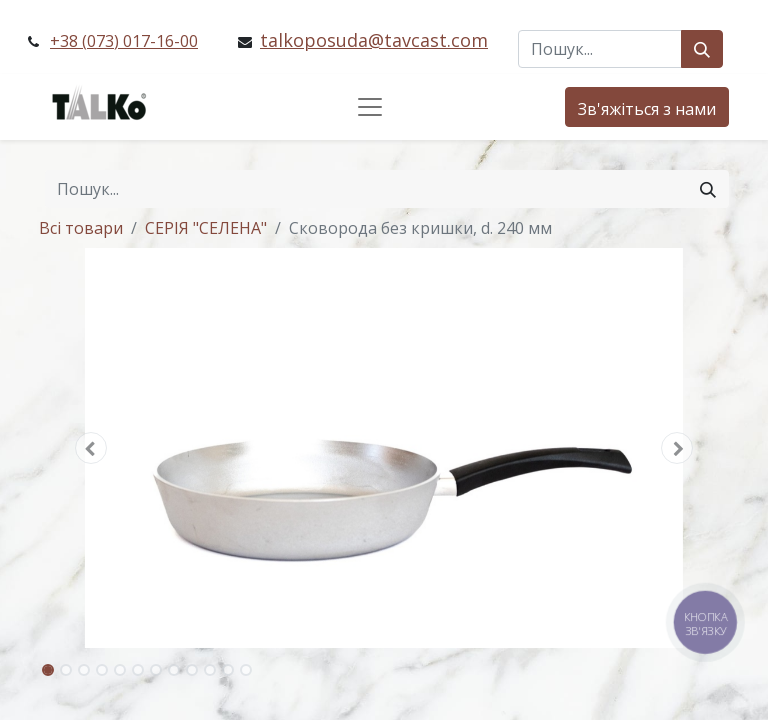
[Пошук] (702, 49)
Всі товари (81, 228)
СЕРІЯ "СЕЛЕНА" (206, 228)
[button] (91, 448)
